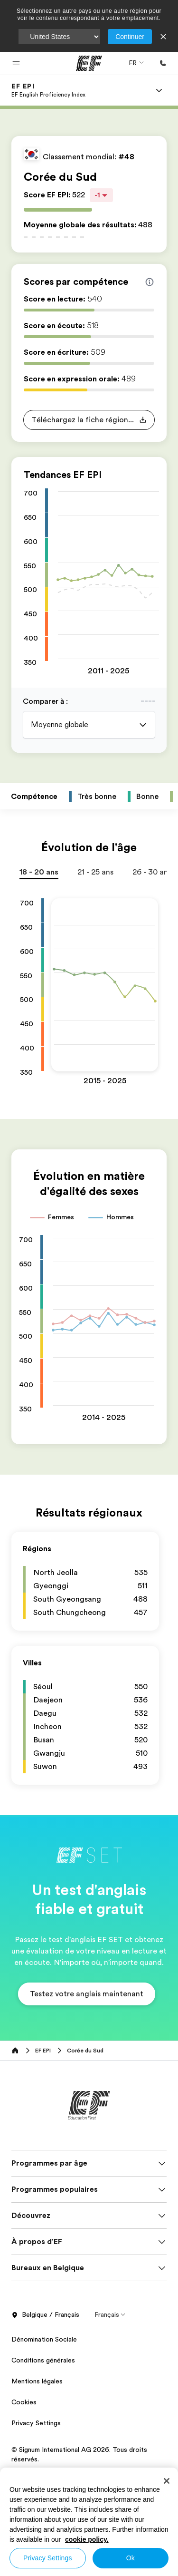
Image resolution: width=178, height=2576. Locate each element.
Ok (130, 2558)
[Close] (166, 2480)
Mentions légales (37, 2381)
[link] (48, 90)
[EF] (89, 63)
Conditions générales (43, 2360)
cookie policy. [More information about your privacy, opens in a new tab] (87, 2539)
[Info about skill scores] (149, 282)
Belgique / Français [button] (45, 2315)
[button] (16, 63)
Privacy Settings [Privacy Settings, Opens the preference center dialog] (47, 2558)
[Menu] (159, 90)
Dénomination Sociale (44, 2339)
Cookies (24, 2402)
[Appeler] (163, 63)
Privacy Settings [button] (36, 2423)
